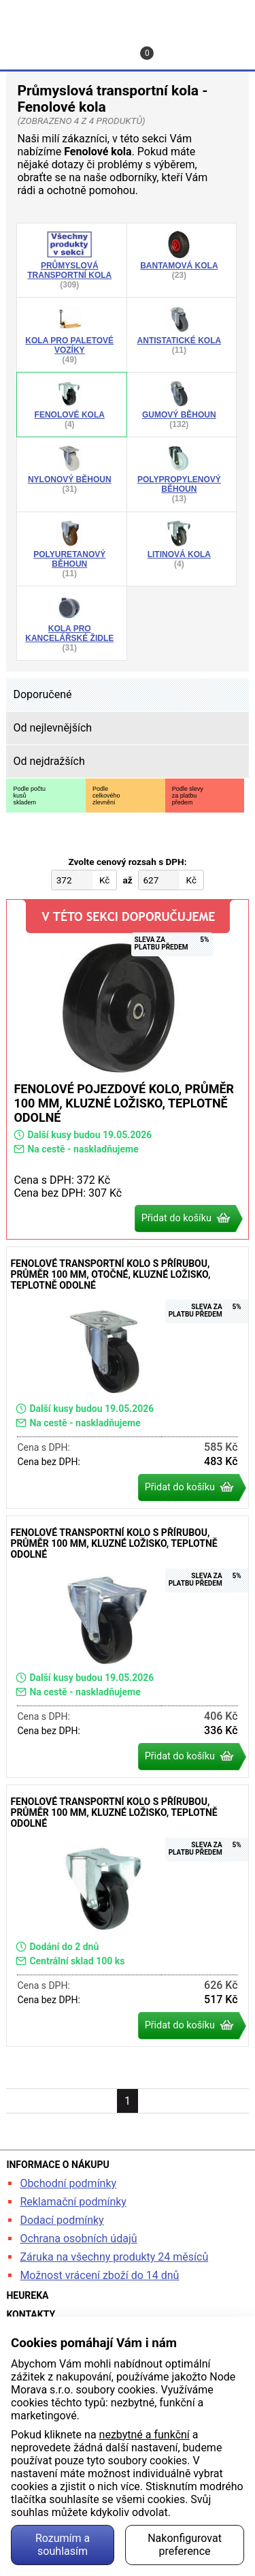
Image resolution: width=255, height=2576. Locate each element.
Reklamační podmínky (73, 2201)
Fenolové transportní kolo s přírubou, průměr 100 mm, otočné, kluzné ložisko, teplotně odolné (127, 1377)
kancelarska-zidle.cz (128, 15)
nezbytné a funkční (144, 2434)
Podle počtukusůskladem (29, 795)
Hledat (20, 45)
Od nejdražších (48, 761)
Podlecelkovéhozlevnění (106, 795)
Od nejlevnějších (52, 727)
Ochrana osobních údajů (78, 2238)
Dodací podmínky (61, 2220)
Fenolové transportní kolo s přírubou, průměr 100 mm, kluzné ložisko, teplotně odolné (127, 1646)
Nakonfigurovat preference (185, 2545)
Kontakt (112, 45)
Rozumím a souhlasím (62, 2545)
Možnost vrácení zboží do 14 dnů (99, 2275)
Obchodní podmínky (68, 2183)
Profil (66, 45)
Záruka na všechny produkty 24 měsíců (114, 2256)
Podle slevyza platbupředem (187, 795)
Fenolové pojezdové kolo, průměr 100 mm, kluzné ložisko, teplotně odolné (127, 1069)
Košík (148, 53)
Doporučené (42, 694)
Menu (218, 45)
